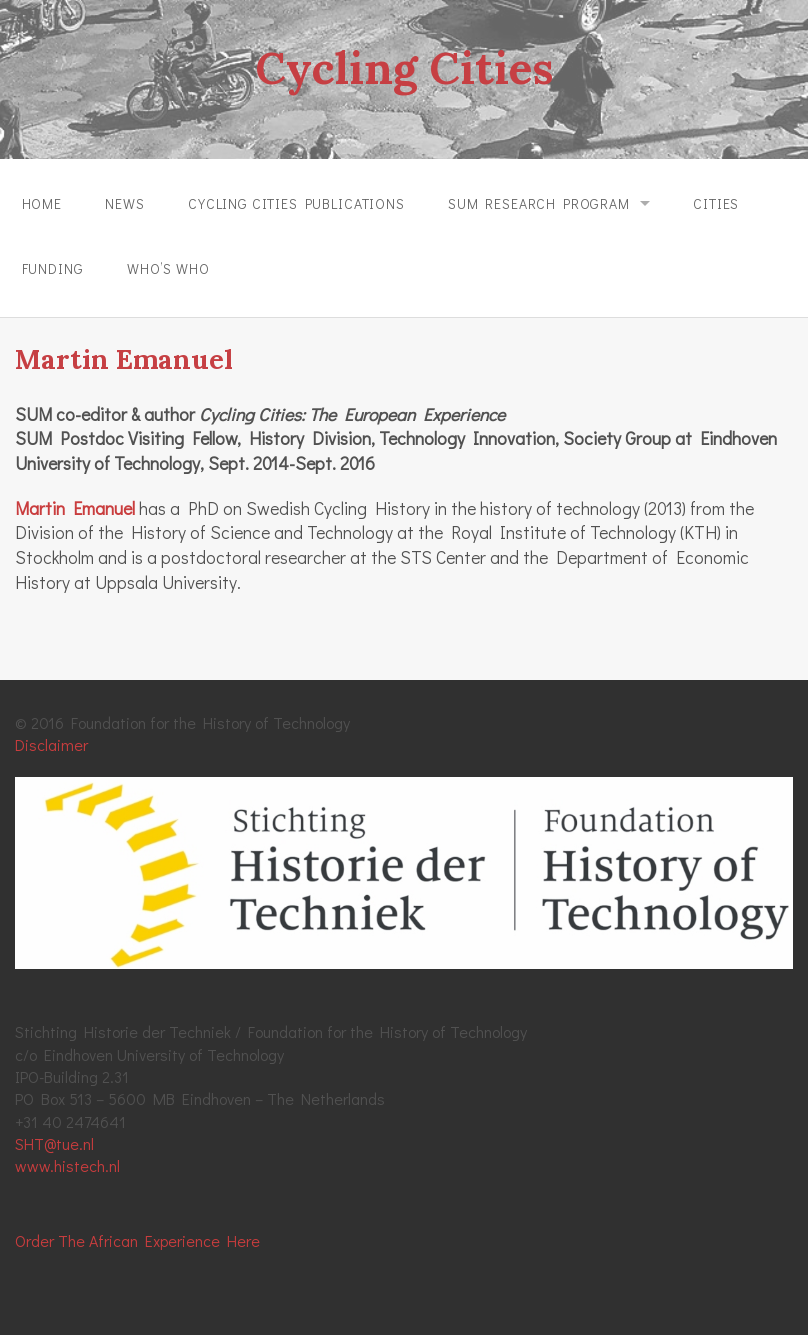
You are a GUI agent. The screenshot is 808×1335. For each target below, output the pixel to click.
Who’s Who (168, 268)
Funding (53, 268)
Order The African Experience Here (137, 1240)
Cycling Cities (404, 68)
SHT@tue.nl (54, 1143)
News (124, 203)
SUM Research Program (539, 203)
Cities (716, 203)
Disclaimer (51, 744)
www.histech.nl (67, 1165)
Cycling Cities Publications (296, 203)
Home (42, 203)
